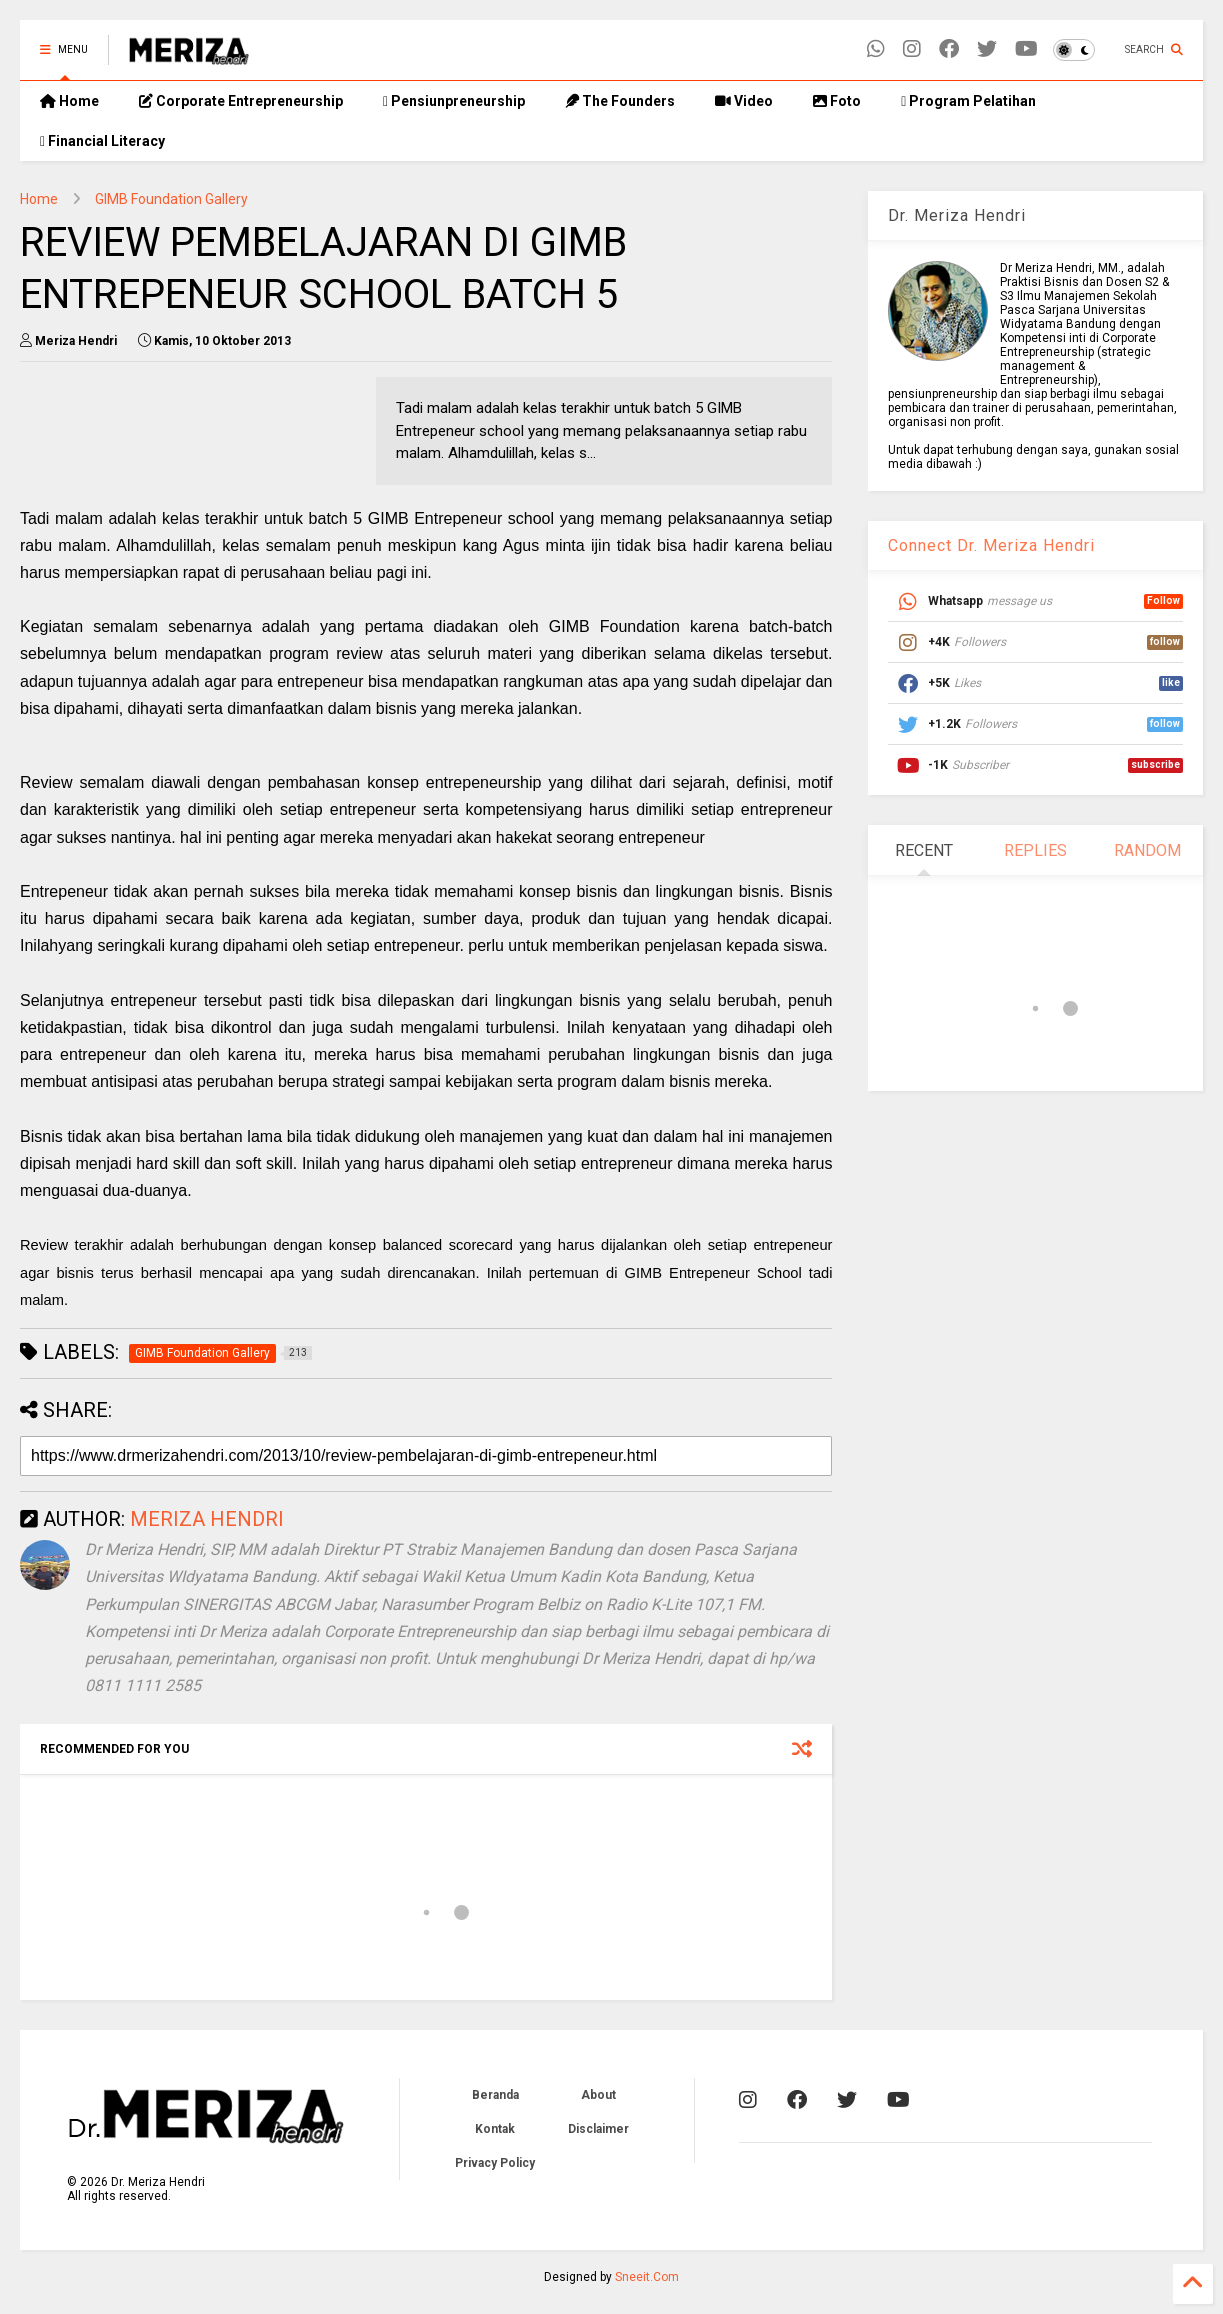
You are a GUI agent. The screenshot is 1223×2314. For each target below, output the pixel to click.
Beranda (495, 2095)
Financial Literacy (102, 141)
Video (744, 101)
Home (69, 101)
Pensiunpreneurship (454, 101)
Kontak (495, 2129)
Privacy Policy (495, 2163)
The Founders (620, 101)
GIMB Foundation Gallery (171, 199)
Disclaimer (598, 2129)
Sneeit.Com (647, 2277)
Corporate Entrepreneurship (241, 101)
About (598, 2095)
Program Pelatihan (968, 101)
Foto (837, 101)
